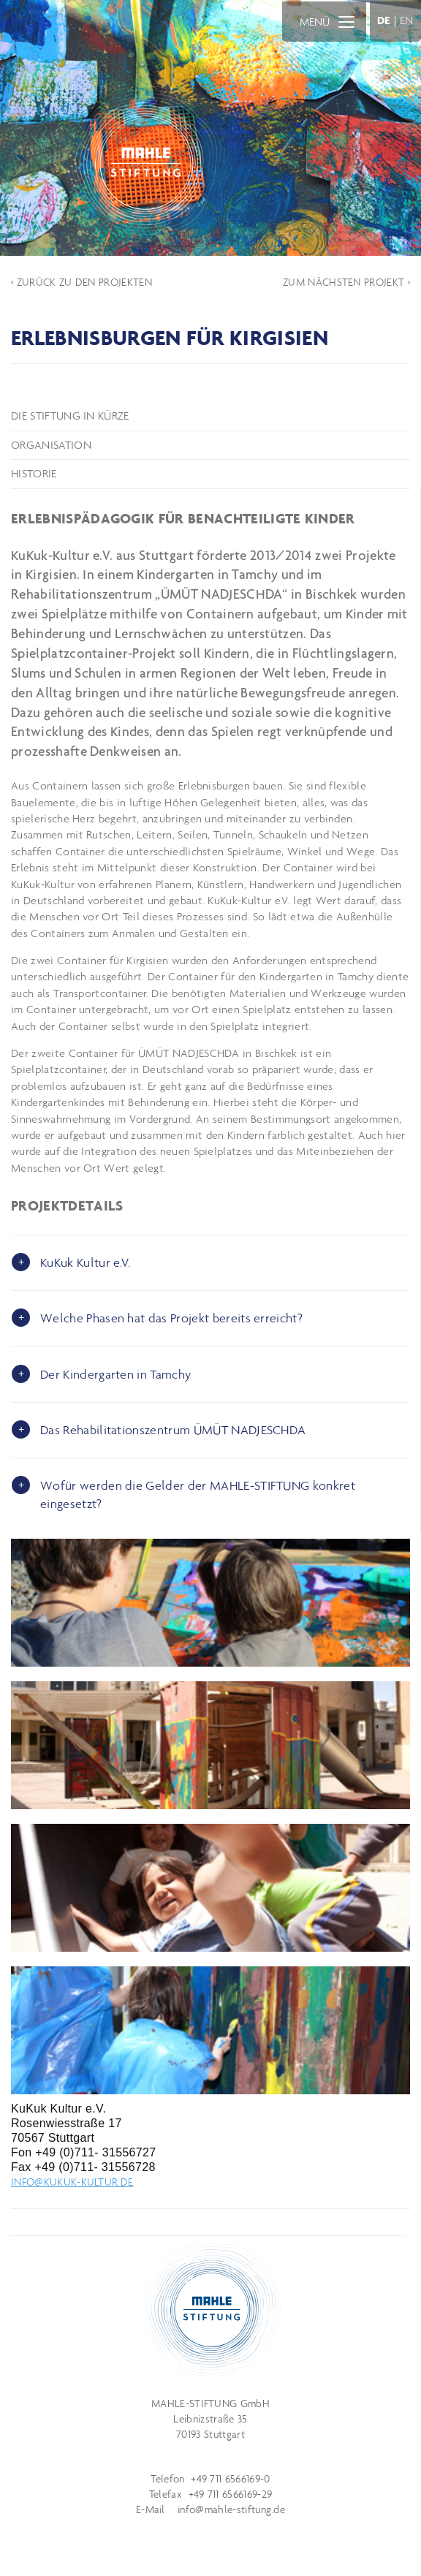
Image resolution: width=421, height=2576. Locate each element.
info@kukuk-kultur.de (72, 2182)
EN (407, 20)
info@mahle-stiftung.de (231, 2509)
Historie (34, 473)
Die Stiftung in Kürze (70, 416)
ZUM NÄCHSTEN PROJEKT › (346, 282)
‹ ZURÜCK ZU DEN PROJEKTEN (81, 282)
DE (384, 20)
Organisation (51, 445)
